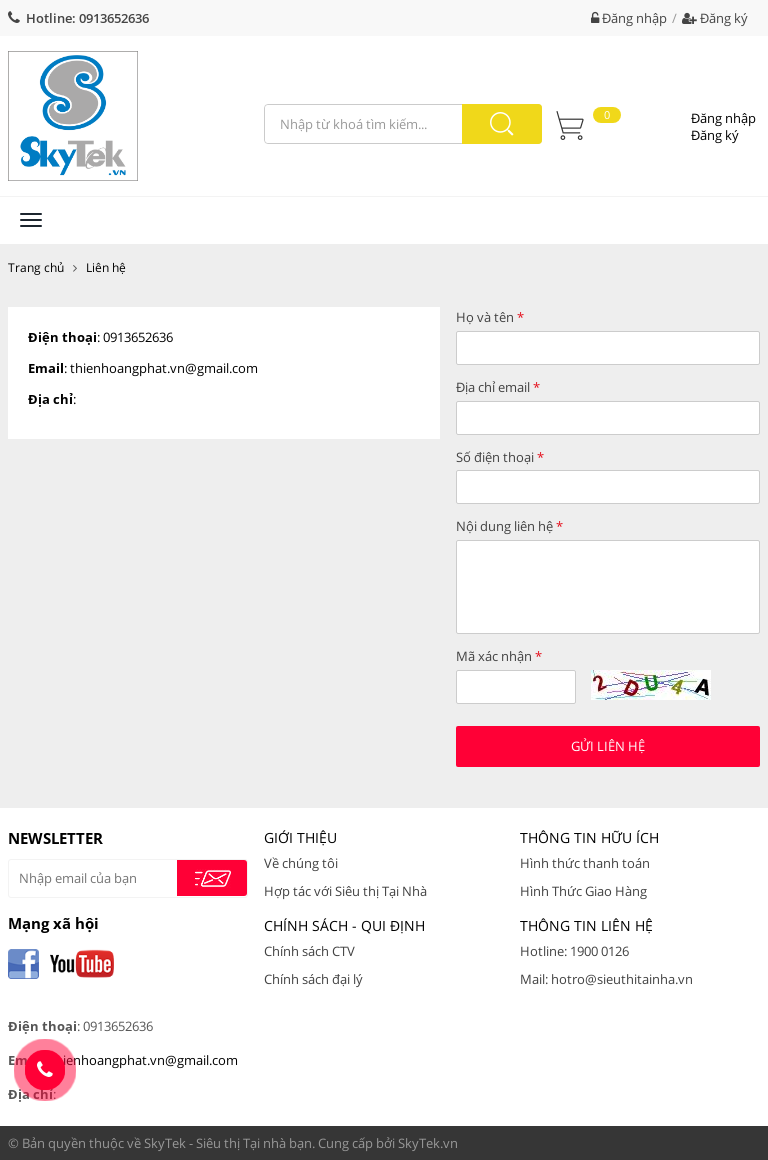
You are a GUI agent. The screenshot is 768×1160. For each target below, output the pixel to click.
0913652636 (114, 18)
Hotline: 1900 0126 (574, 951)
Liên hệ (106, 267)
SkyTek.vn (428, 1143)
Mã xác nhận (499, 656)
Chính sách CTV (309, 951)
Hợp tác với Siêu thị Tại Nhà (345, 891)
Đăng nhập (629, 18)
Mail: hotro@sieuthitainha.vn (606, 979)
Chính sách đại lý (313, 979)
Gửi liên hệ (608, 746)
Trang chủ (36, 267)
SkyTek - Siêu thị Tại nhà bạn (228, 1143)
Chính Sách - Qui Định (344, 925)
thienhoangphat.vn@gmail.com (164, 368)
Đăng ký (715, 18)
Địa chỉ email (498, 387)
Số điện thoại (500, 457)
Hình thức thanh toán (585, 863)
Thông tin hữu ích (589, 837)
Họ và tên (490, 317)
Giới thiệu (300, 837)
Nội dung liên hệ (509, 526)
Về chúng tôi (301, 863)
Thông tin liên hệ (586, 925)
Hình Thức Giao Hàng (583, 891)
